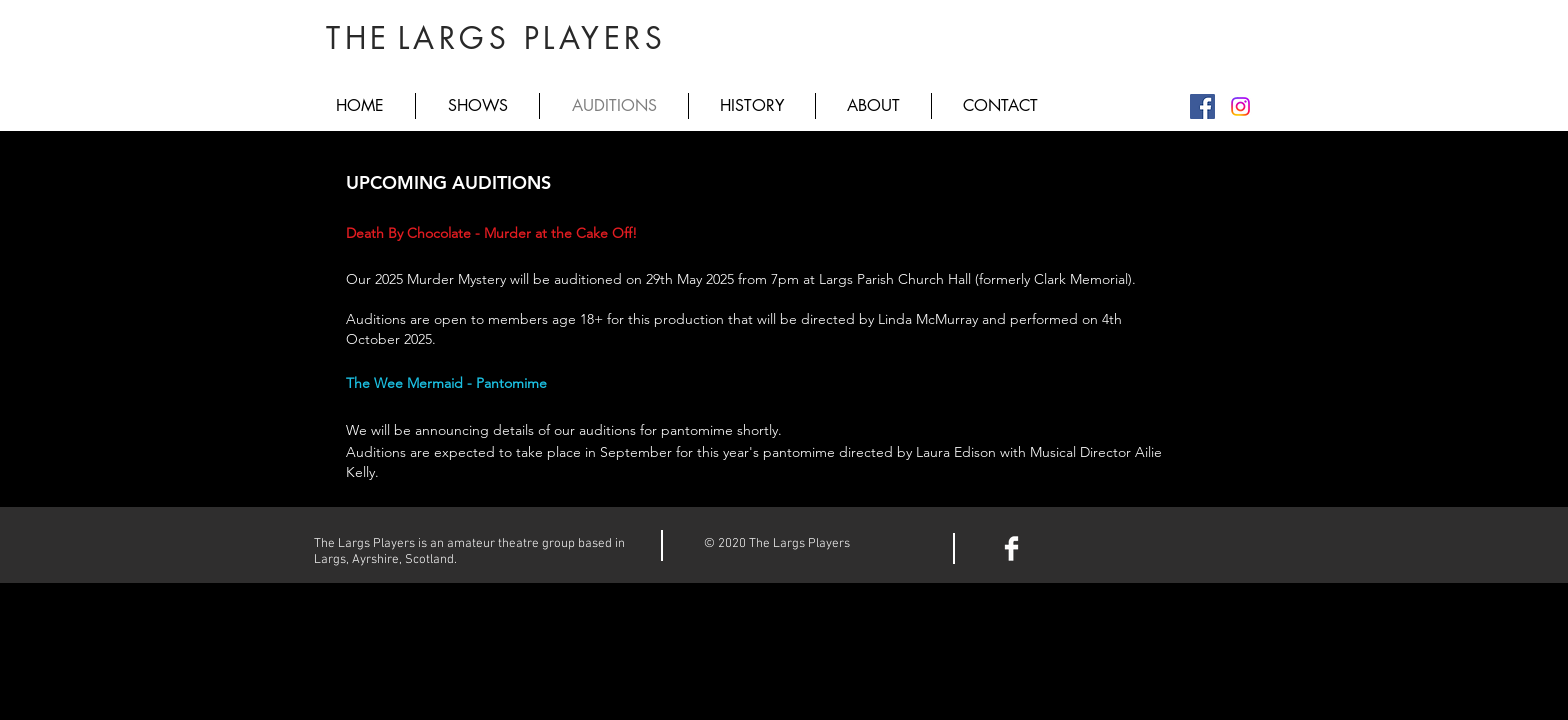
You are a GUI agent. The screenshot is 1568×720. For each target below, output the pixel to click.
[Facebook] (1202, 106)
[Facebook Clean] (1011, 548)
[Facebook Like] (1107, 546)
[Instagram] (1240, 106)
